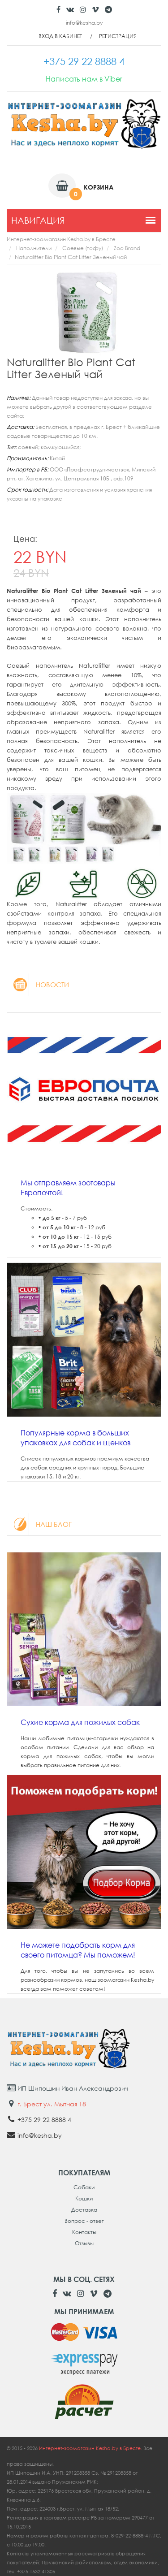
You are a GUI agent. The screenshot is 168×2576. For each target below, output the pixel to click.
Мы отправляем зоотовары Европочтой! (68, 1187)
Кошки (84, 2198)
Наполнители (34, 248)
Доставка (84, 2209)
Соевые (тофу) (82, 248)
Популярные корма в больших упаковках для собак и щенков (75, 1437)
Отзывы (84, 2243)
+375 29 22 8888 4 (44, 2119)
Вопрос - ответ (84, 2220)
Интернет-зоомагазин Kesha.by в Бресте (61, 239)
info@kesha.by (84, 22)
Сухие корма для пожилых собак (80, 1722)
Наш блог (39, 1524)
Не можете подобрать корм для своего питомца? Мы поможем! (78, 1950)
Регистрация (118, 36)
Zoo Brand (127, 248)
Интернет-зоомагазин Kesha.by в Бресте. (91, 2448)
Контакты (84, 2232)
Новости (38, 984)
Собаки (84, 2187)
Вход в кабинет (60, 36)
